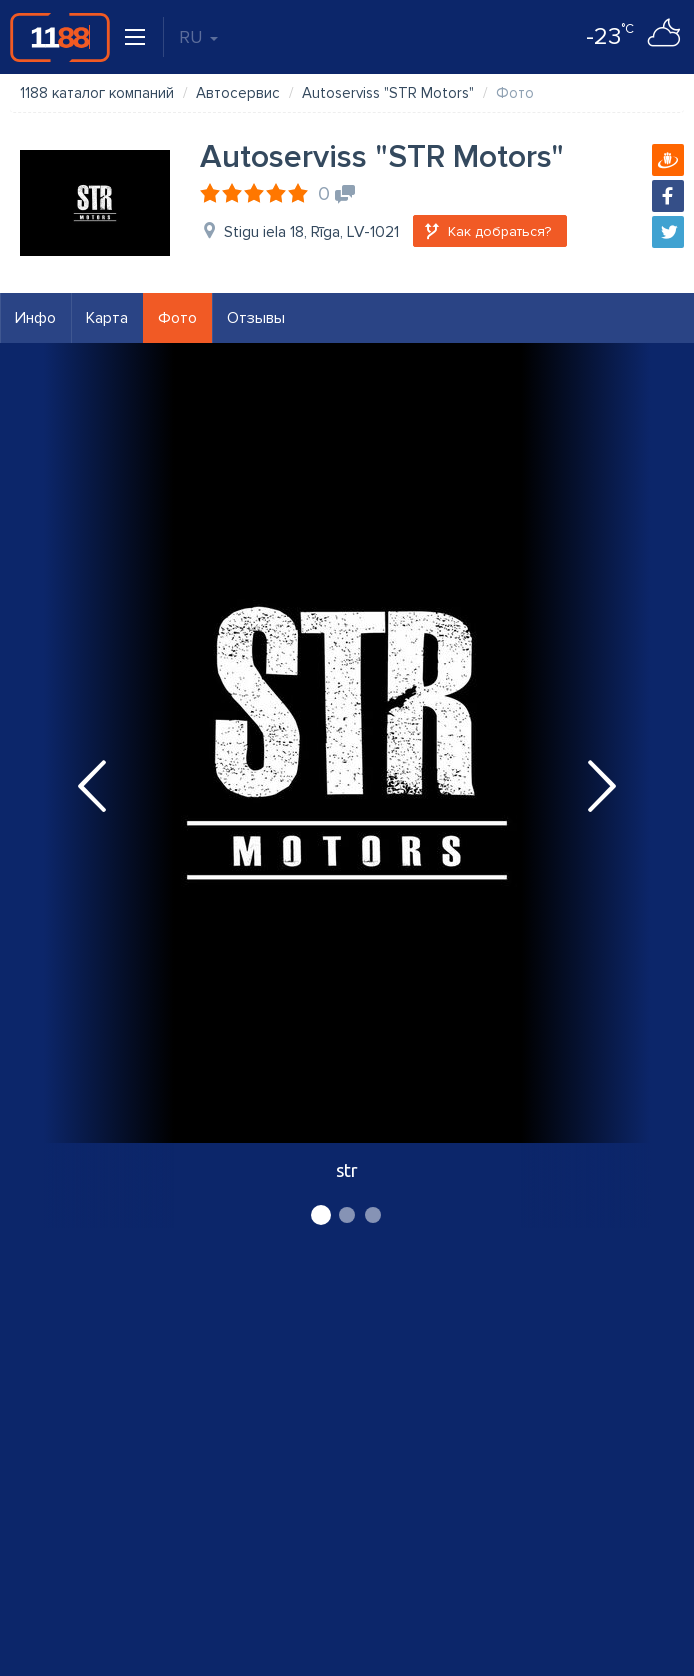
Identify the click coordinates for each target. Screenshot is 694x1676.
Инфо (35, 318)
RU (198, 37)
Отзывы (256, 318)
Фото (177, 318)
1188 (60, 37)
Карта (107, 318)
